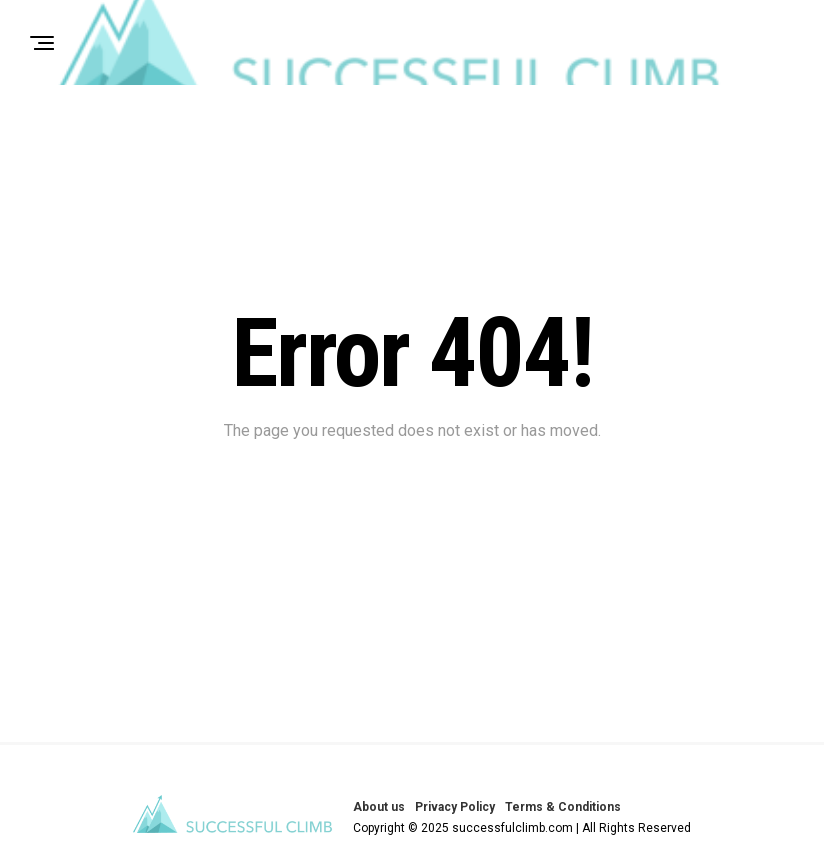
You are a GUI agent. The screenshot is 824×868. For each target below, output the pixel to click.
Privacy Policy (455, 807)
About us (379, 807)
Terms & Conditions (563, 807)
